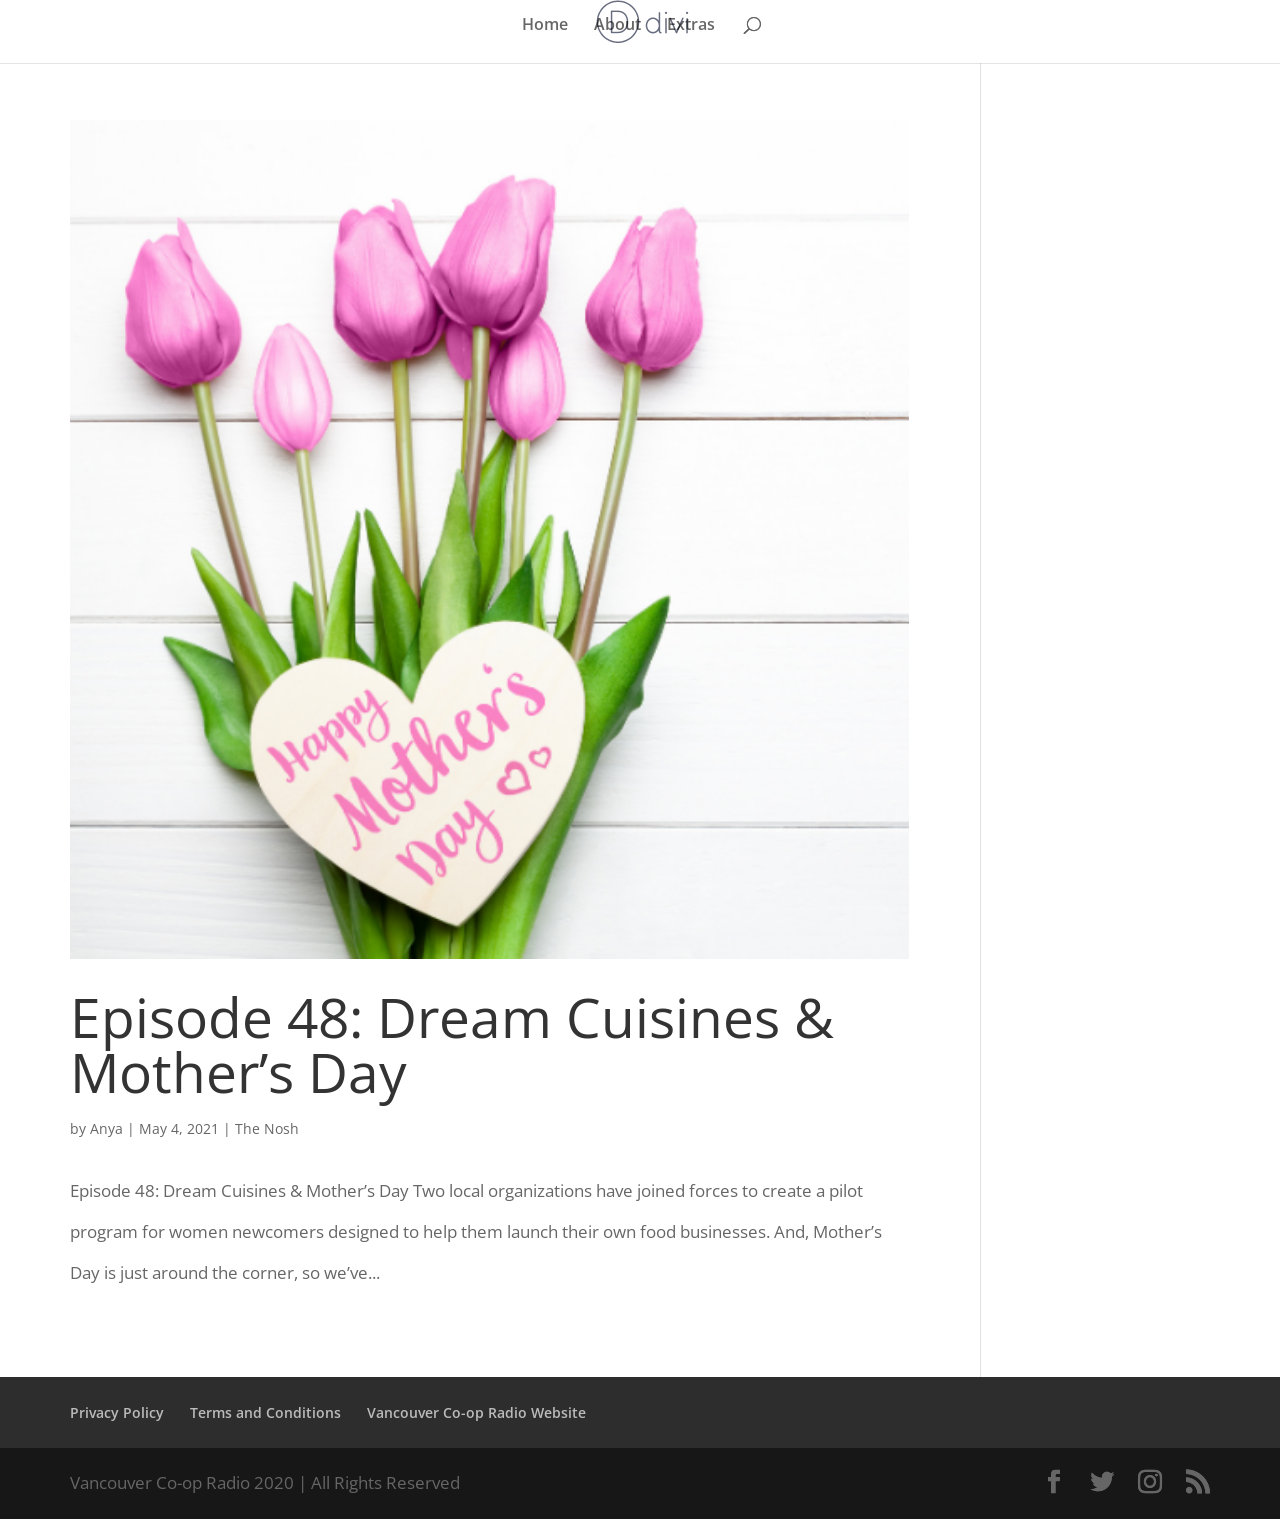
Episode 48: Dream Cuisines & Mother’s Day (452, 1044)
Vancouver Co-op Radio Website (476, 1412)
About (617, 26)
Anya (106, 1128)
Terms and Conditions (265, 1412)
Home (545, 26)
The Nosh (267, 1128)
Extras (691, 26)
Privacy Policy (117, 1412)
